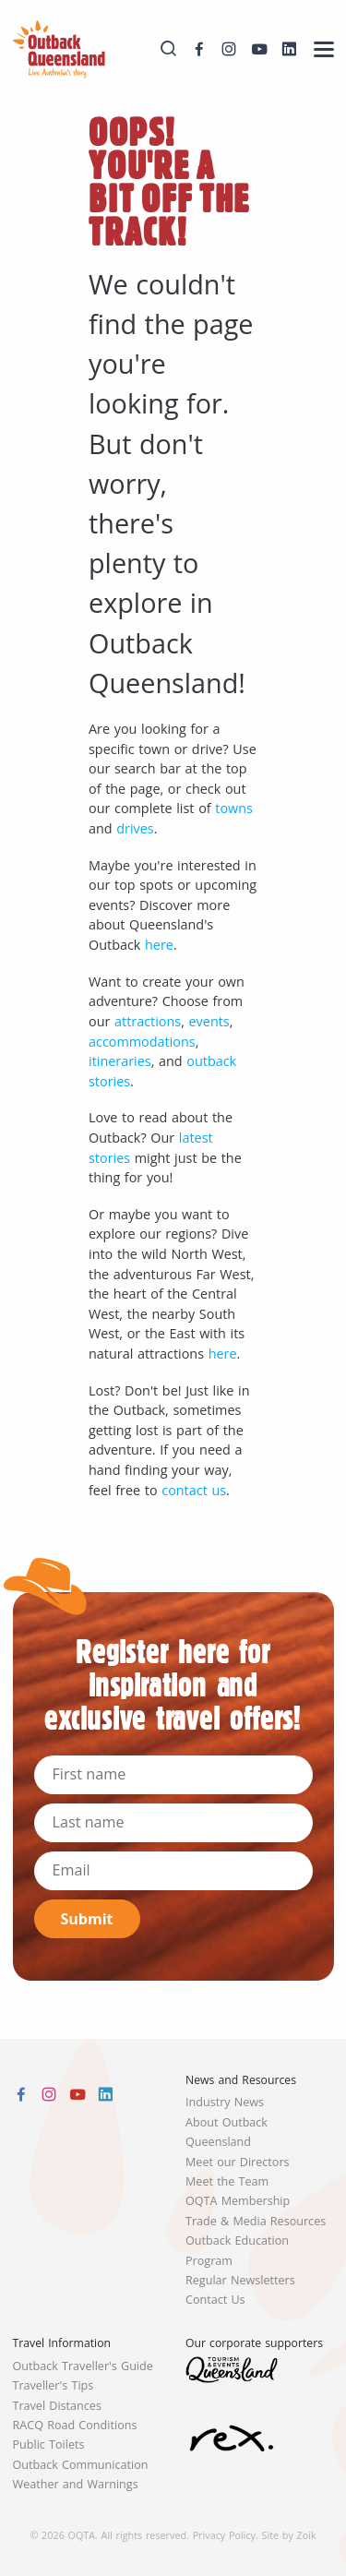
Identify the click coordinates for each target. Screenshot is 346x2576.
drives (134, 828)
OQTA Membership (237, 2201)
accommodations (142, 1041)
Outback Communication (81, 2465)
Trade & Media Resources (255, 2221)
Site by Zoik (289, 2535)
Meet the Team (226, 2181)
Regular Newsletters (240, 2280)
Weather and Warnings (75, 2484)
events (209, 1021)
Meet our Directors (237, 2162)
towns (234, 808)
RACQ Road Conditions (75, 2425)
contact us (193, 1490)
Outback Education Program (237, 2250)
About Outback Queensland (226, 2132)
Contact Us (215, 2299)
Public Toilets (49, 2444)
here (159, 944)
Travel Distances (57, 2406)
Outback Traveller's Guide (83, 2366)
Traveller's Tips (53, 2385)
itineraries (120, 1061)
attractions (147, 1021)
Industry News (224, 2102)
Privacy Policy (224, 2535)
